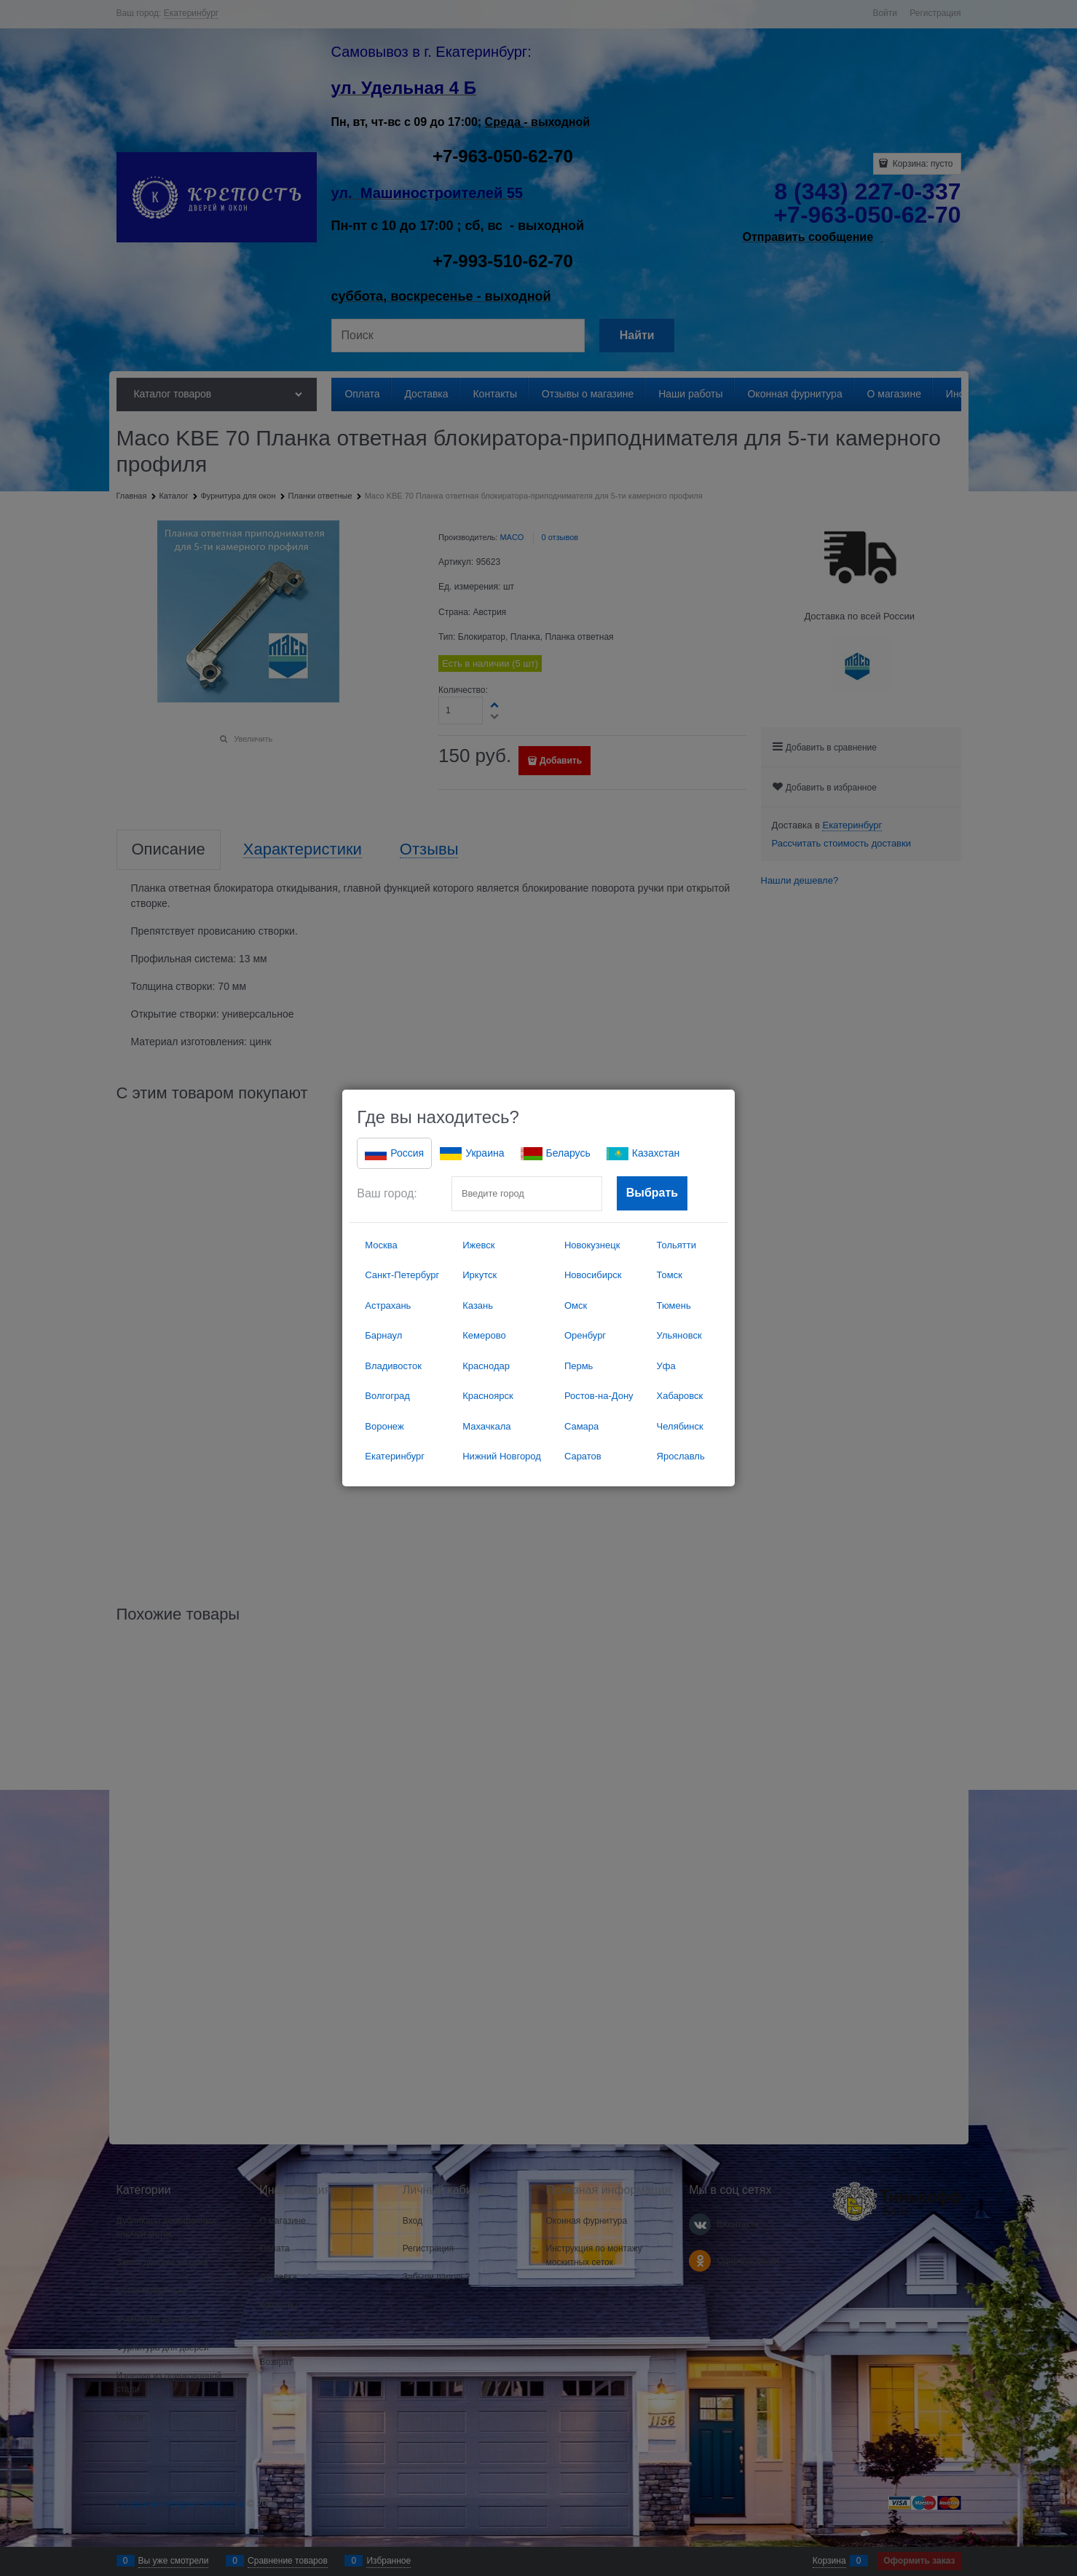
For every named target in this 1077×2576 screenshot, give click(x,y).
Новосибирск (593, 1274)
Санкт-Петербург (402, 1274)
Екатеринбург (395, 1456)
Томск (669, 1274)
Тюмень (674, 1305)
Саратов (582, 1456)
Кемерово (483, 1335)
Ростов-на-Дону (599, 1395)
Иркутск (479, 1274)
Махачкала (486, 1426)
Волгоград (387, 1395)
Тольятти (676, 1245)
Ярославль (681, 1456)
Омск (575, 1305)
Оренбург (585, 1335)
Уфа (666, 1365)
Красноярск (487, 1395)
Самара (581, 1426)
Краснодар (486, 1365)
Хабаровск (680, 1395)
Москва (381, 1245)
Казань (477, 1305)
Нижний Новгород (501, 1456)
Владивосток (393, 1365)
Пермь (578, 1365)
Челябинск (680, 1426)
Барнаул (383, 1335)
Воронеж (384, 1426)
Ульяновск (679, 1335)
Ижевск (478, 1245)
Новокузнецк (592, 1245)
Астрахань (388, 1305)
